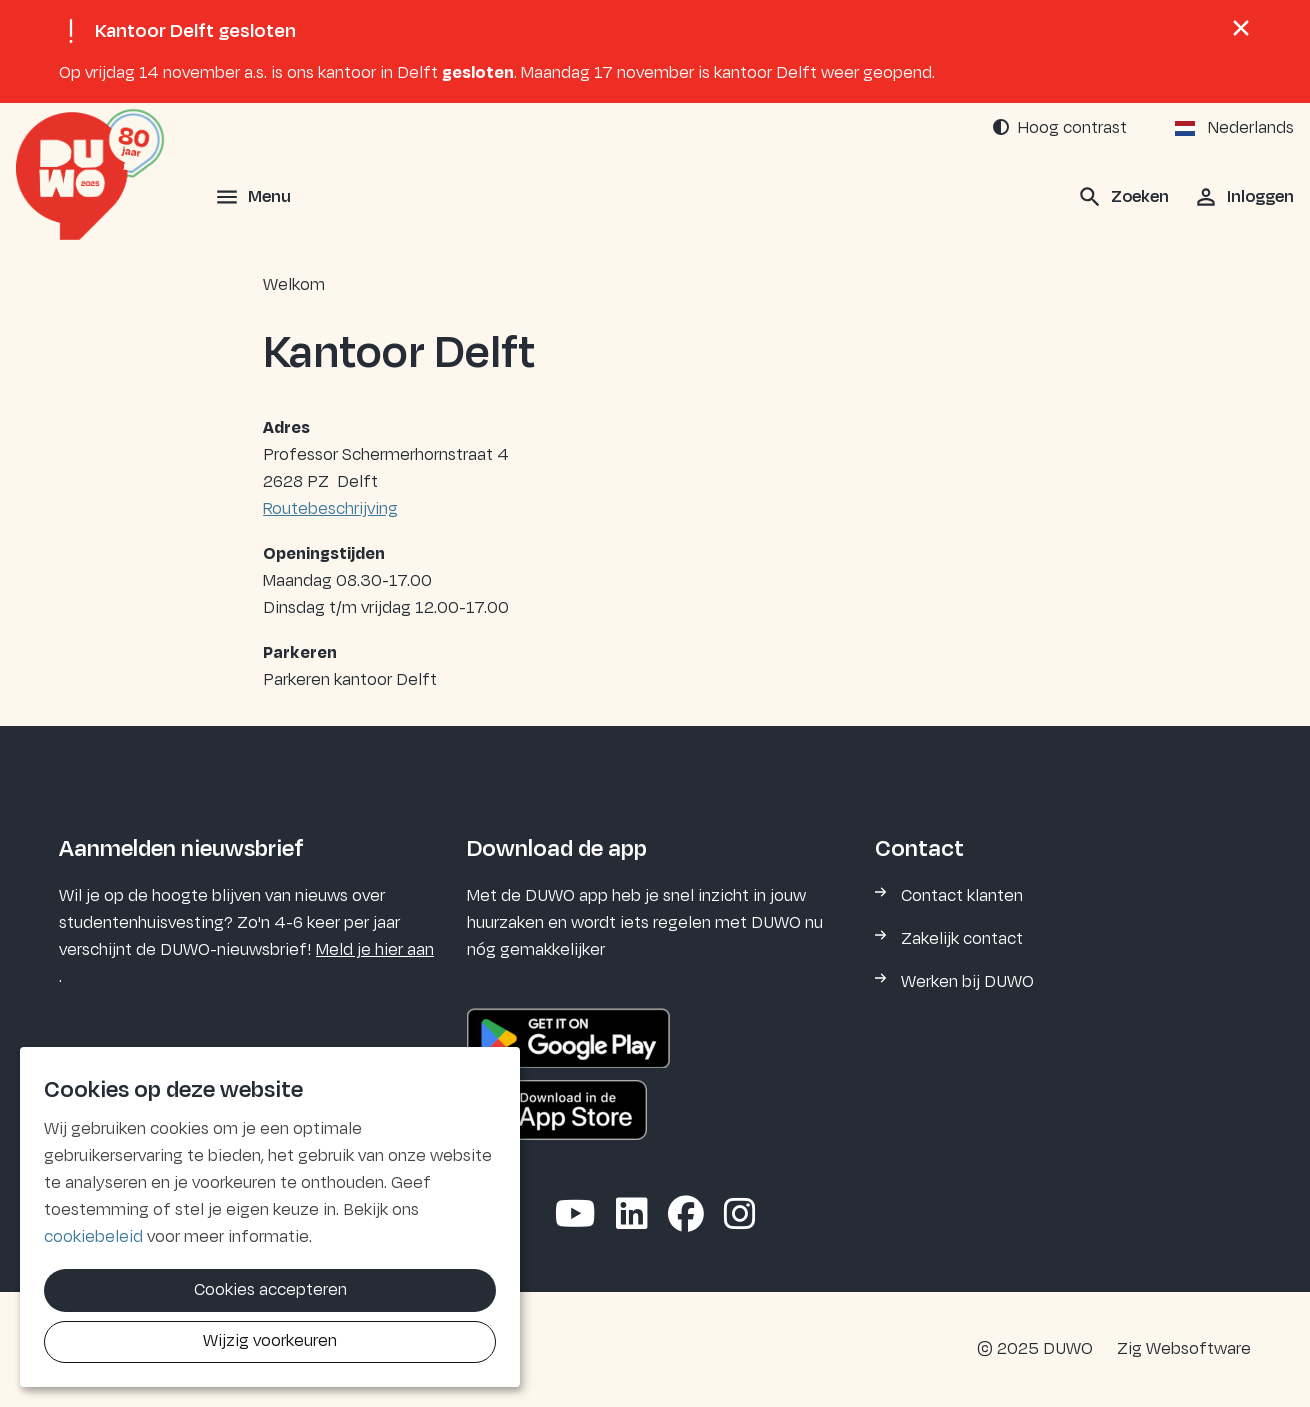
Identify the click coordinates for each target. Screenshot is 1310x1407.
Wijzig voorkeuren (270, 1341)
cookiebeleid (93, 1237)
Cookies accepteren (270, 1290)
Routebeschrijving (330, 509)
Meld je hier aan (375, 950)
